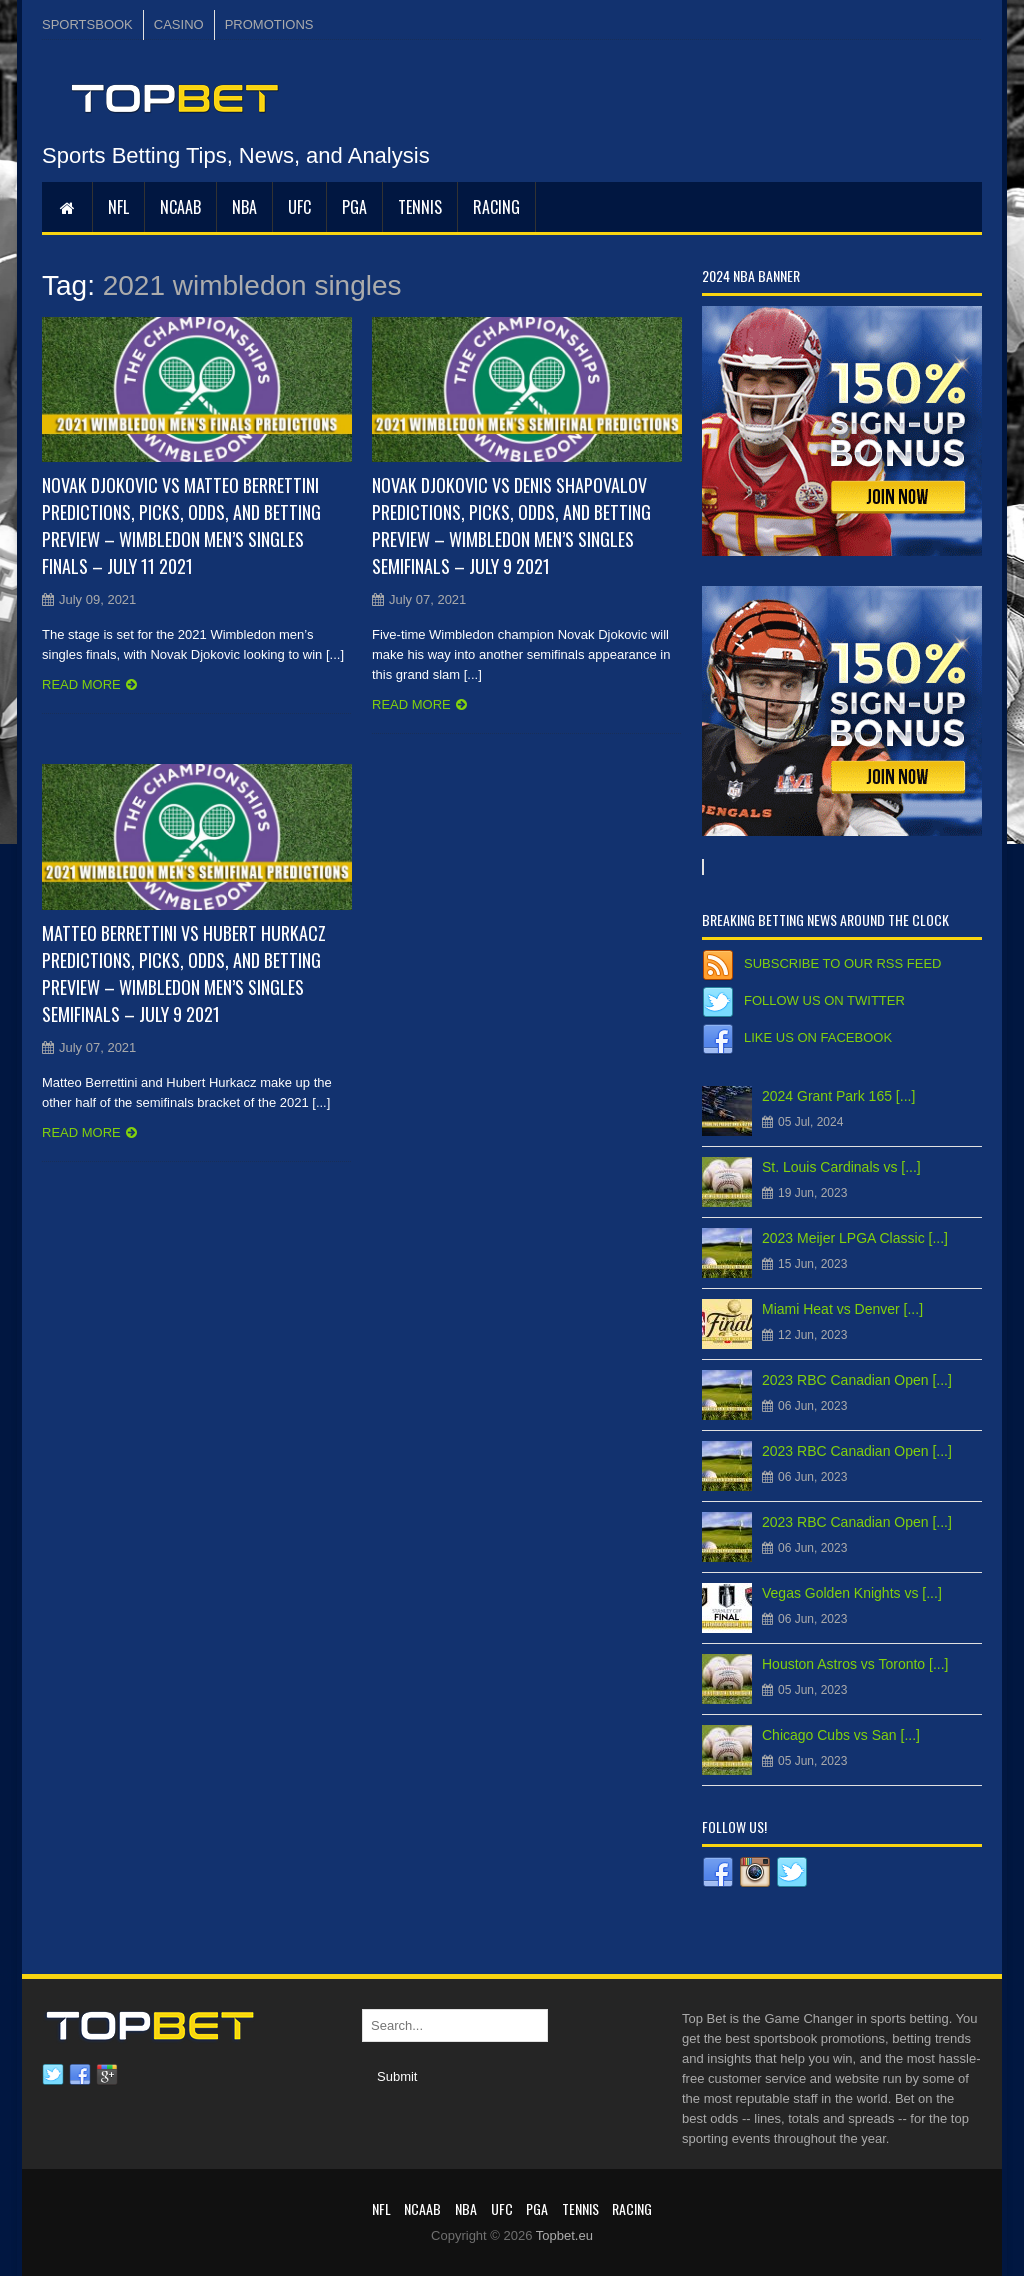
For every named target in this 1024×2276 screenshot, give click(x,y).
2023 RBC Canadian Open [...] (857, 1380)
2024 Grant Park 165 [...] (838, 1096)
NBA (244, 207)
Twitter (53, 2075)
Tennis (420, 207)
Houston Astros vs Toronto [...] (855, 1664)
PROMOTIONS (269, 24)
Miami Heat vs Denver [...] (842, 1309)
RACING (496, 207)
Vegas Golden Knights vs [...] (852, 1593)
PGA (354, 207)
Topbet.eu (564, 2235)
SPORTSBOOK (87, 24)
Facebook (80, 2075)
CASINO (179, 24)
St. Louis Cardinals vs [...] (841, 1167)
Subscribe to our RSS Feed (842, 963)
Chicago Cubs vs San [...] (841, 1735)
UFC (299, 207)
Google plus (107, 2075)
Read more (81, 684)
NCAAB (180, 207)
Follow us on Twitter (824, 1000)
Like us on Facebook (818, 1037)
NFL (118, 207)
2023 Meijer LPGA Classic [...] (855, 1238)
